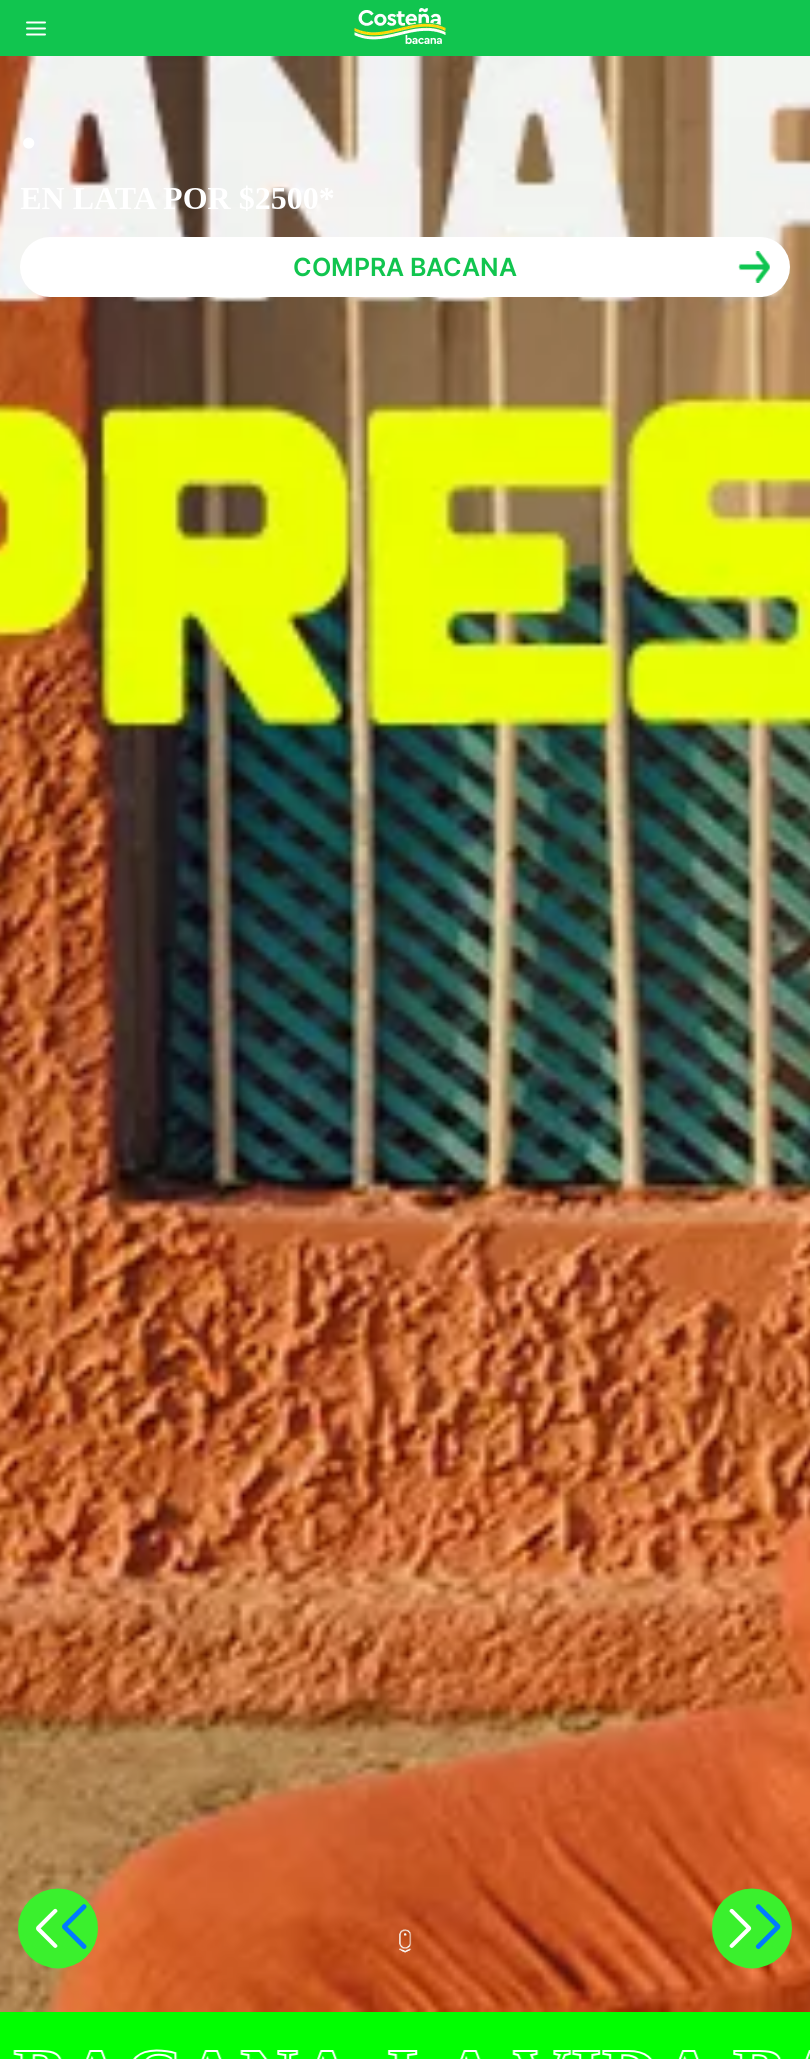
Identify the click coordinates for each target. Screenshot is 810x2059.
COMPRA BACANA (405, 267)
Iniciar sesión (782, 28)
